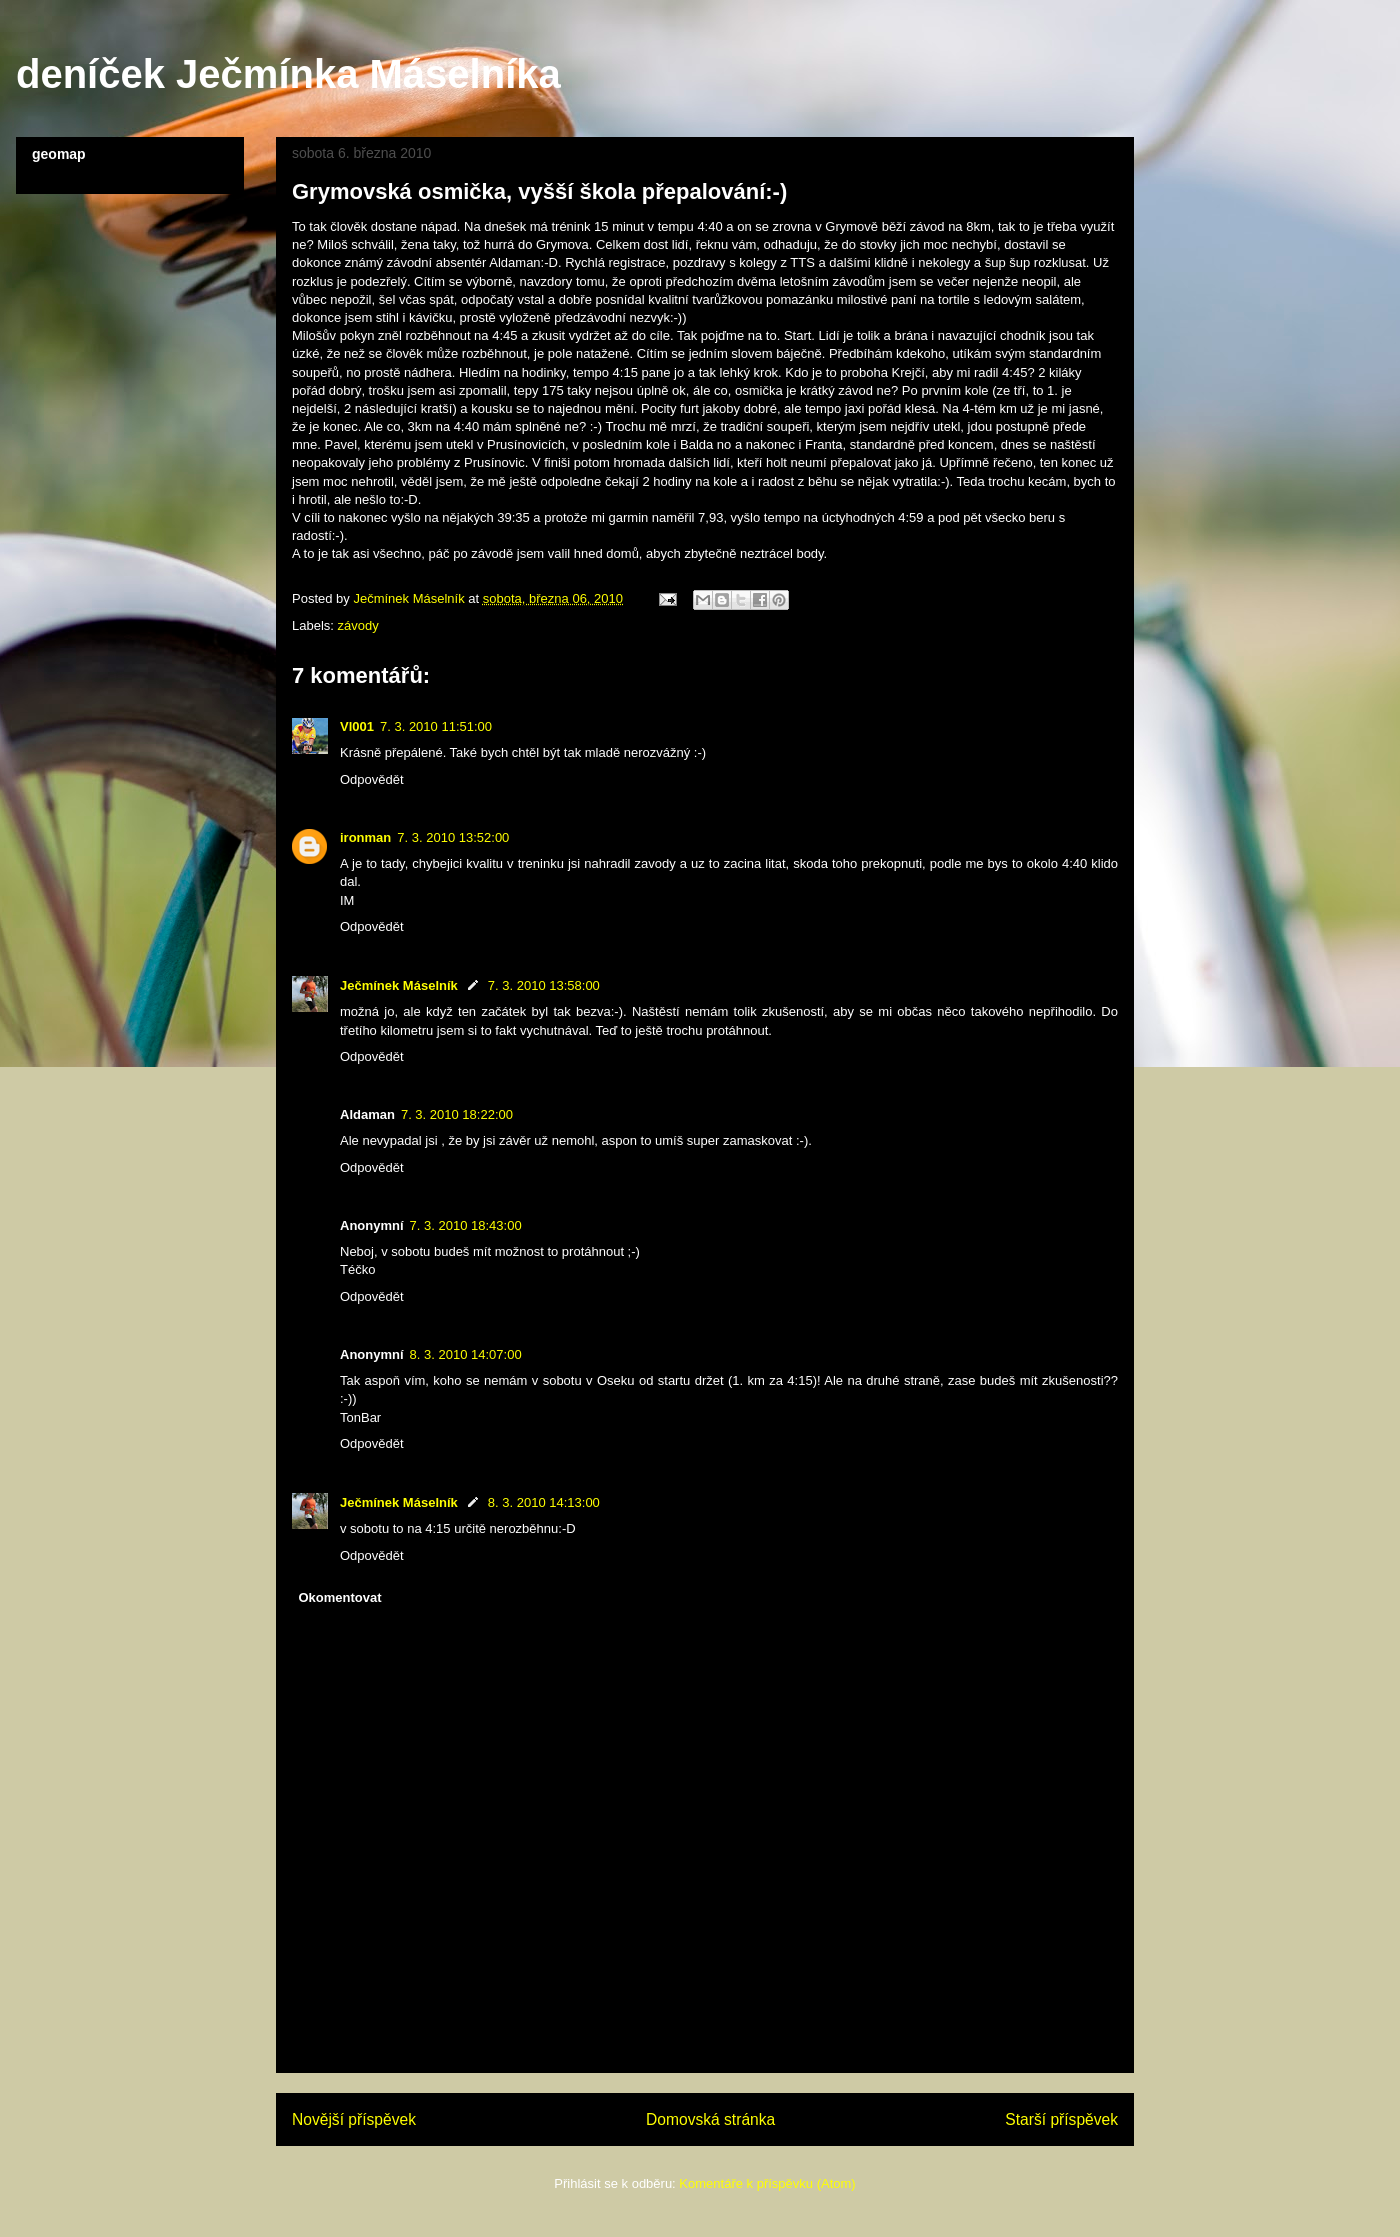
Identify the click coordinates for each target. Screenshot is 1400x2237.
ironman (365, 837)
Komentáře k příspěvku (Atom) (767, 2183)
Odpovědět (372, 779)
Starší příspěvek (1061, 2119)
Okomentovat (340, 1597)
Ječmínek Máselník (399, 985)
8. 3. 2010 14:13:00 (544, 1502)
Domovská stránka (710, 2119)
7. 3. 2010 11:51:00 (436, 726)
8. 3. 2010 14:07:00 (466, 1354)
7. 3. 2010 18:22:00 (457, 1114)
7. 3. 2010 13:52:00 (453, 837)
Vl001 (357, 726)
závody (358, 625)
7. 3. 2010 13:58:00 (544, 985)
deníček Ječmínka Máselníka (288, 74)
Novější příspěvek (354, 2119)
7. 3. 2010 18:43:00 (466, 1225)
